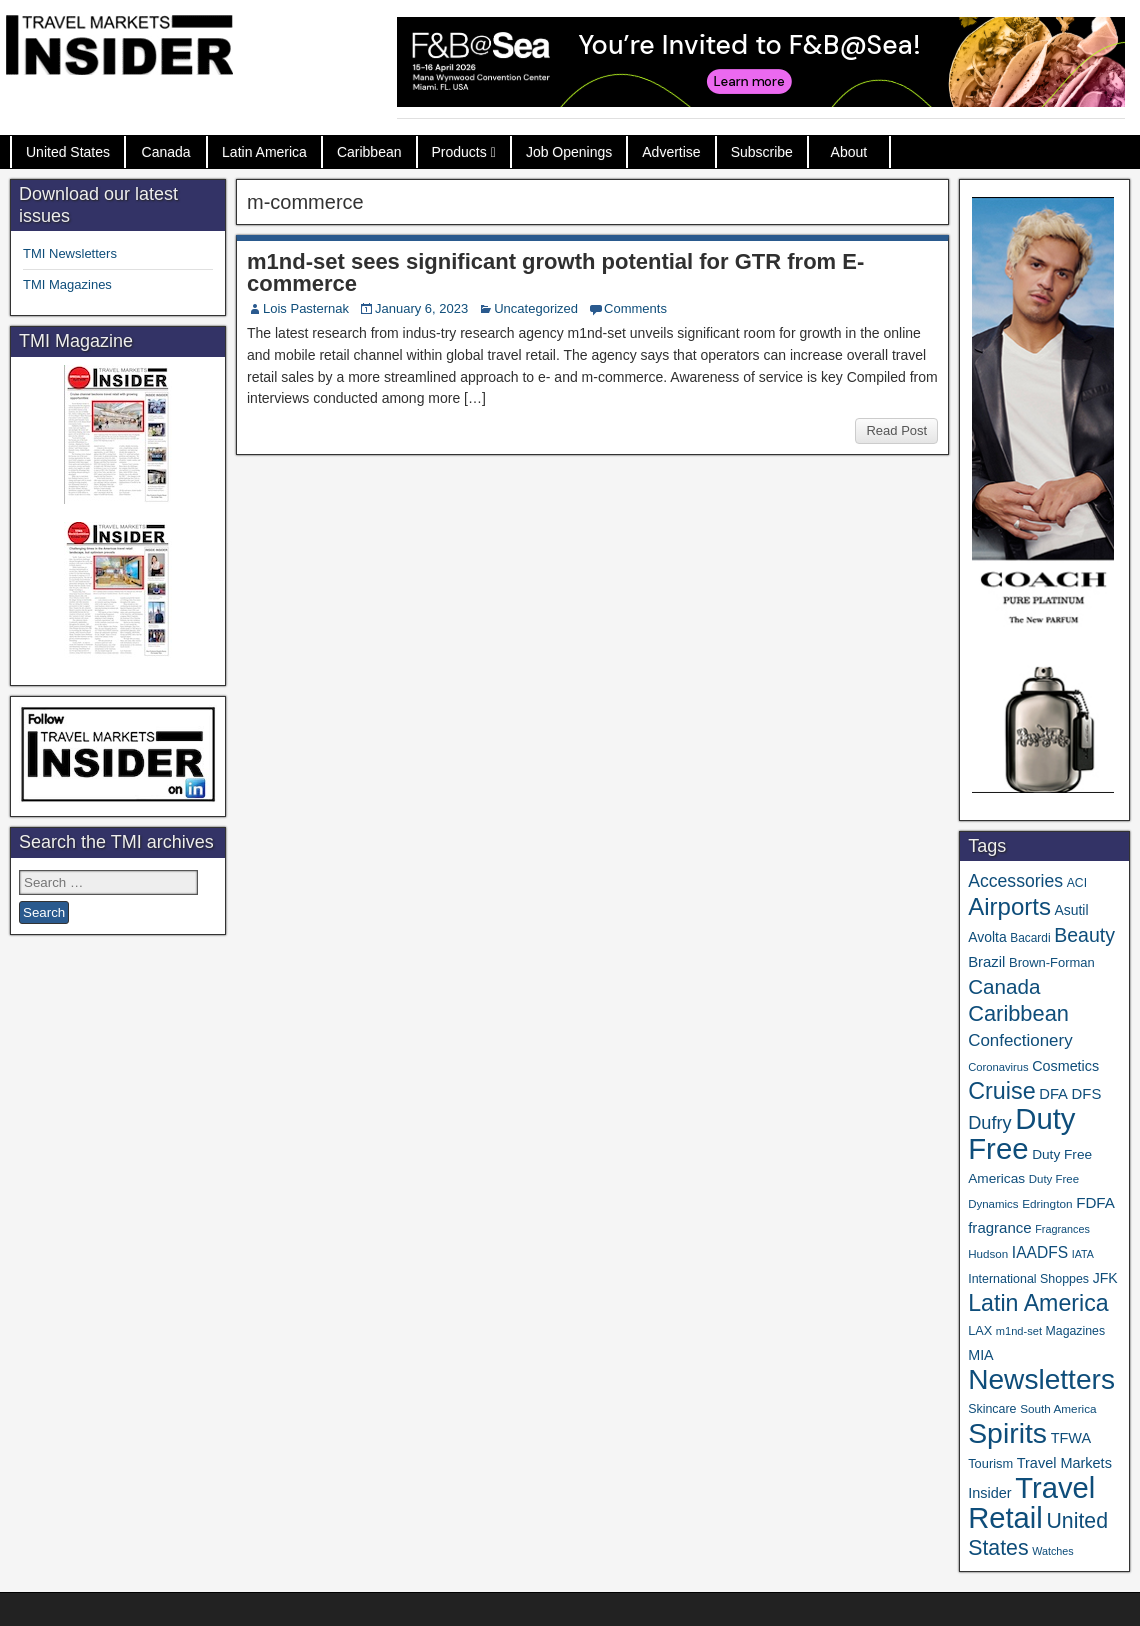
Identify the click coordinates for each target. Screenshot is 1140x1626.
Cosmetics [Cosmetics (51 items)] (1065, 1066)
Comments (635, 308)
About (849, 152)
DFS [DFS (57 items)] (1087, 1094)
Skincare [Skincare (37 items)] (992, 1409)
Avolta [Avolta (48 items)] (987, 937)
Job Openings (569, 152)
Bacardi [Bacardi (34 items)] (1030, 938)
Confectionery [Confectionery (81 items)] (1020, 1040)
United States (68, 152)
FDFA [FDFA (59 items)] (1095, 1202)
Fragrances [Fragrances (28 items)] (1062, 1229)
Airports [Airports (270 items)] (1009, 906)
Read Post (896, 430)
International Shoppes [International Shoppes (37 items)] (1028, 1279)
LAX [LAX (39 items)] (980, 1330)
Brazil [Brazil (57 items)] (986, 962)
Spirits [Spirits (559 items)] (1007, 1433)
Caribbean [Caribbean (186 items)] (1018, 1013)
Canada (166, 152)
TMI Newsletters (70, 253)
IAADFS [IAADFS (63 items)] (1040, 1252)
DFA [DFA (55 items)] (1053, 1094)
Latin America (264, 152)
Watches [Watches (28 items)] (1053, 1551)
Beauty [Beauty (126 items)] (1084, 935)
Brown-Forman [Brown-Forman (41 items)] (1052, 962)
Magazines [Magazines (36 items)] (1075, 1331)
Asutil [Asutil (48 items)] (1072, 910)
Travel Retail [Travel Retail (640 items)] (1031, 1503)
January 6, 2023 (421, 308)
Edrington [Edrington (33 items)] (1047, 1203)
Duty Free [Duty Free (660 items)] (1021, 1133)
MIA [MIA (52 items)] (980, 1355)
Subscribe (762, 152)
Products (459, 152)
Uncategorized (536, 308)
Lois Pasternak (306, 308)
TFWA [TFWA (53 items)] (1071, 1438)
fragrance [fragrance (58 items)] (999, 1227)
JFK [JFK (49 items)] (1105, 1278)
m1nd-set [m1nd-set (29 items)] (1019, 1331)
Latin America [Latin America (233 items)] (1038, 1303)
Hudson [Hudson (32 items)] (988, 1253)
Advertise (671, 152)
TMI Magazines (67, 284)
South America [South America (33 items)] (1058, 1408)
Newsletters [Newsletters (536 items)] (1041, 1379)
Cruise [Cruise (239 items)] (1001, 1091)
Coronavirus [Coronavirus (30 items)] (998, 1067)
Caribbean (369, 152)
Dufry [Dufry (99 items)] (989, 1123)
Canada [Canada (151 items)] (1004, 986)
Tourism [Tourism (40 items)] (990, 1463)
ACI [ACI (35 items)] (1077, 883)
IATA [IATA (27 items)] (1083, 1254)
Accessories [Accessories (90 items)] (1015, 881)
